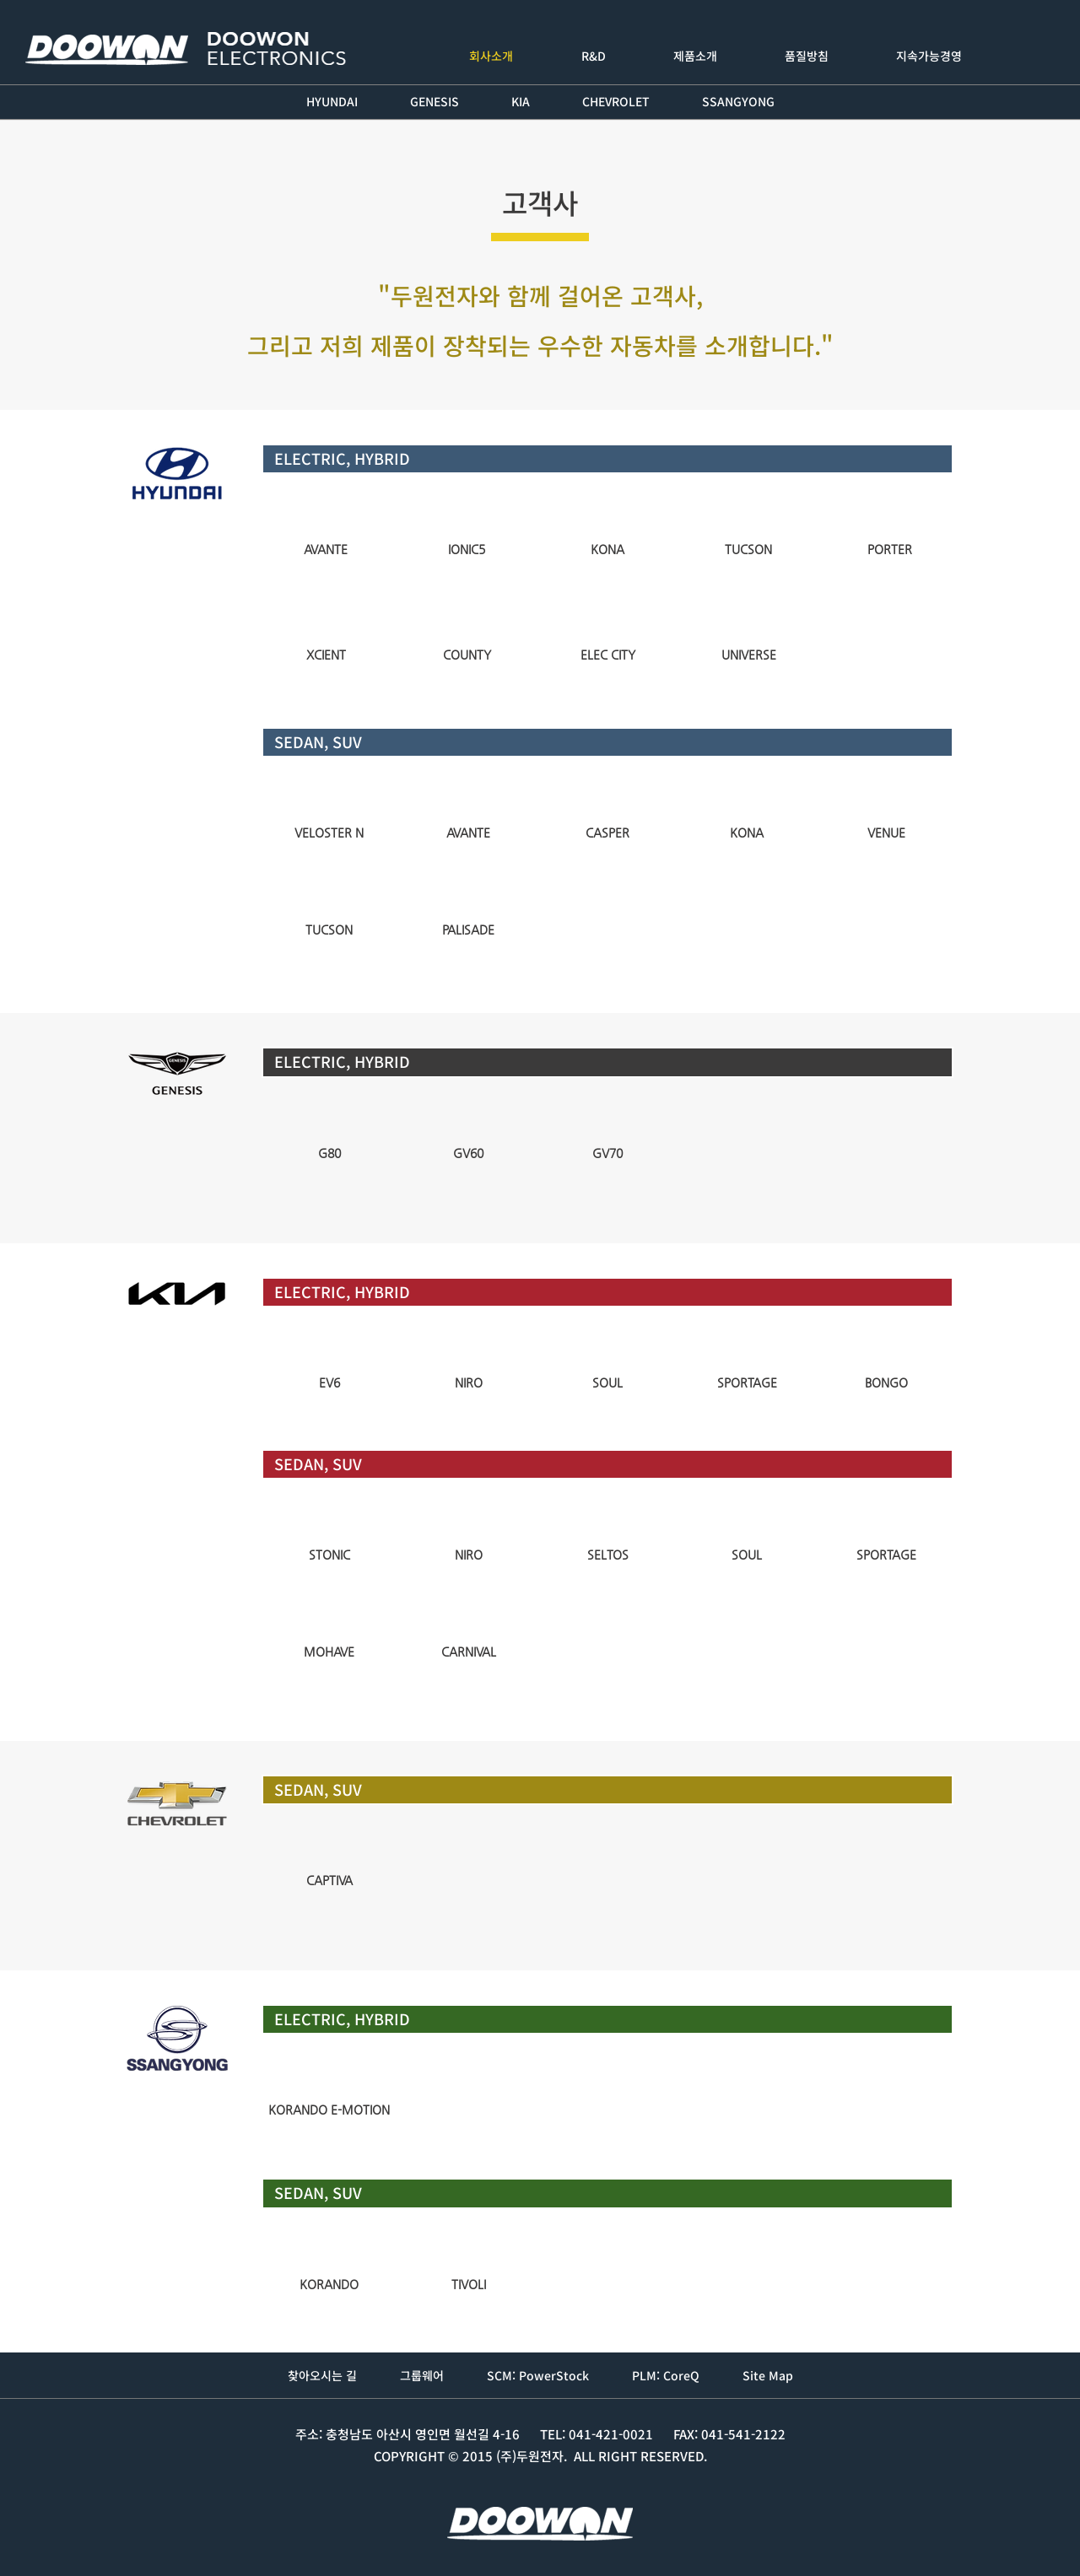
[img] (326, 520)
